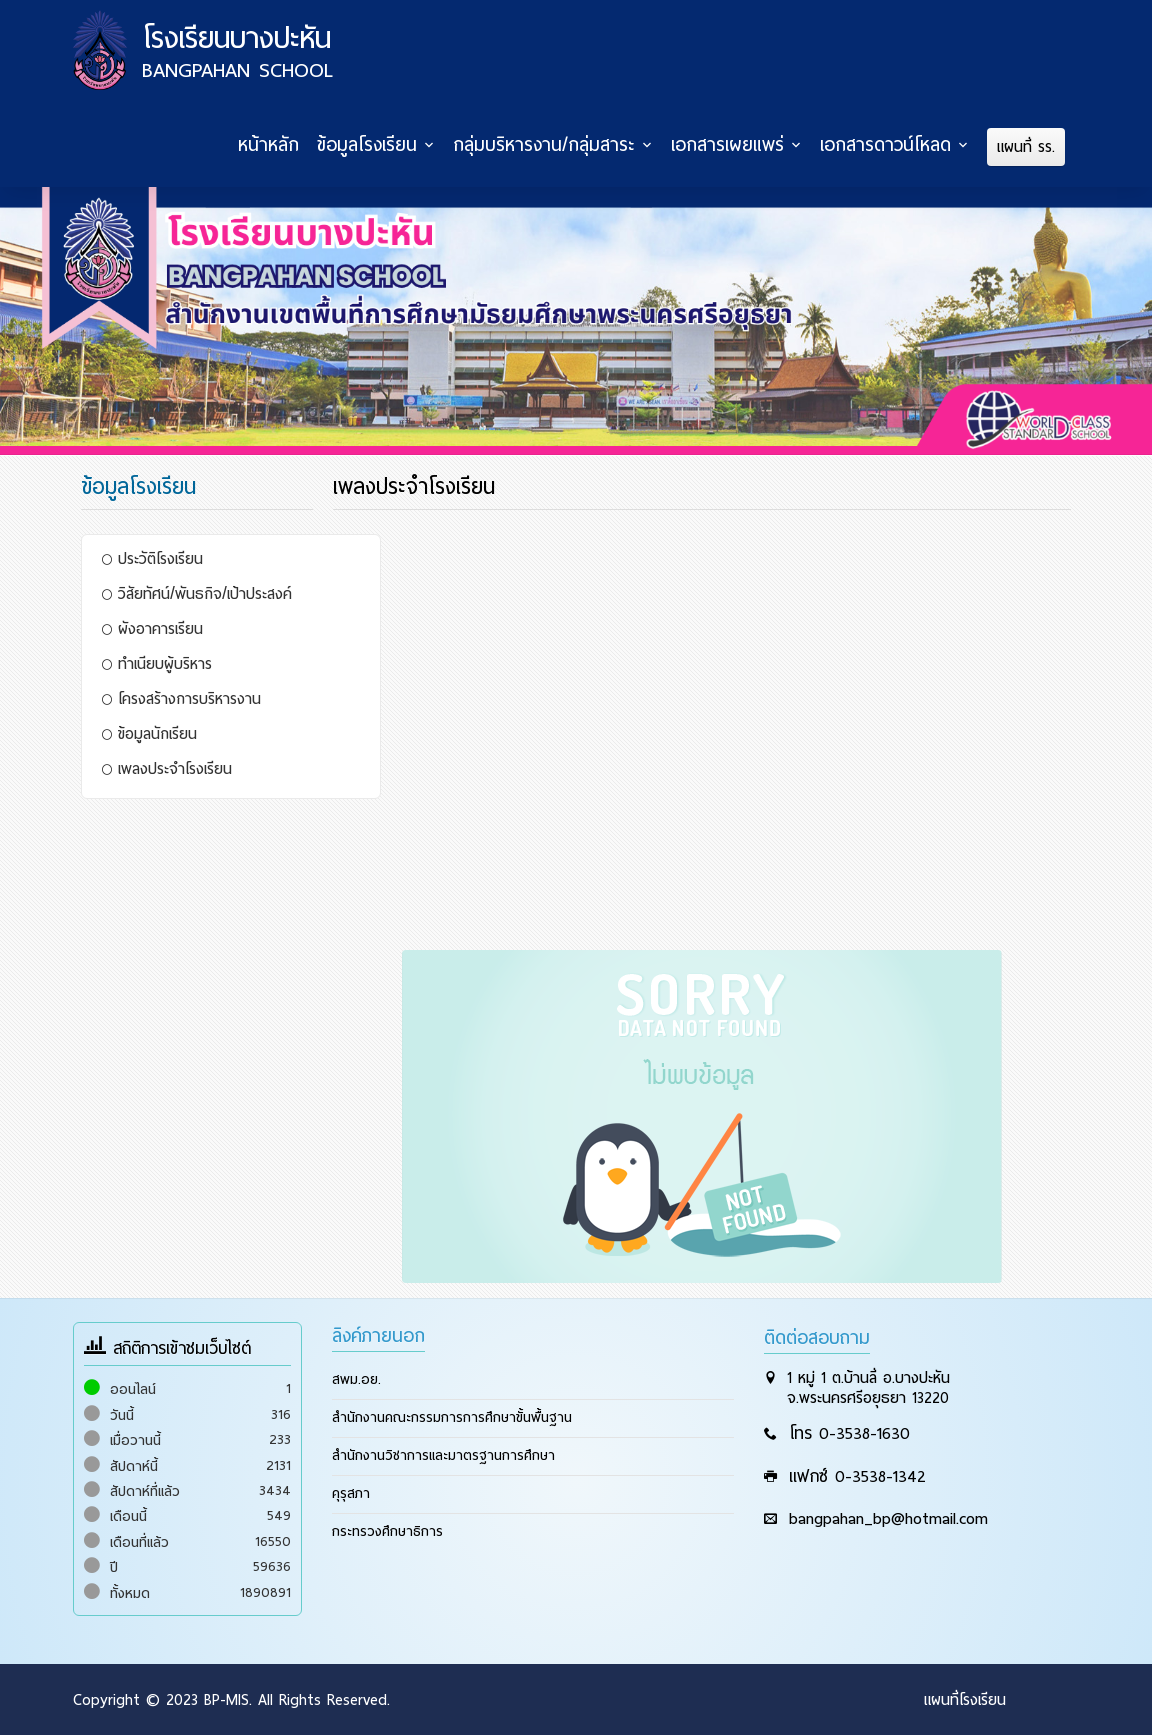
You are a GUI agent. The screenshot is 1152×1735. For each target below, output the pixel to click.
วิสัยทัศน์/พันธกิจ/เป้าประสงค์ (197, 593)
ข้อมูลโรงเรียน (372, 145)
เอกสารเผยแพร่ (730, 145)
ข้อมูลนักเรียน (149, 733)
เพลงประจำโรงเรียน (167, 768)
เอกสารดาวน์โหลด (887, 145)
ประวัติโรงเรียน (152, 558)
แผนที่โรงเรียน (965, 1699)
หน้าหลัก (274, 145)
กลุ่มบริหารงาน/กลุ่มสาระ (548, 145)
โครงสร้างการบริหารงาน (181, 698)
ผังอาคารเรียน (152, 628)
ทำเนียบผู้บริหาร (157, 663)
